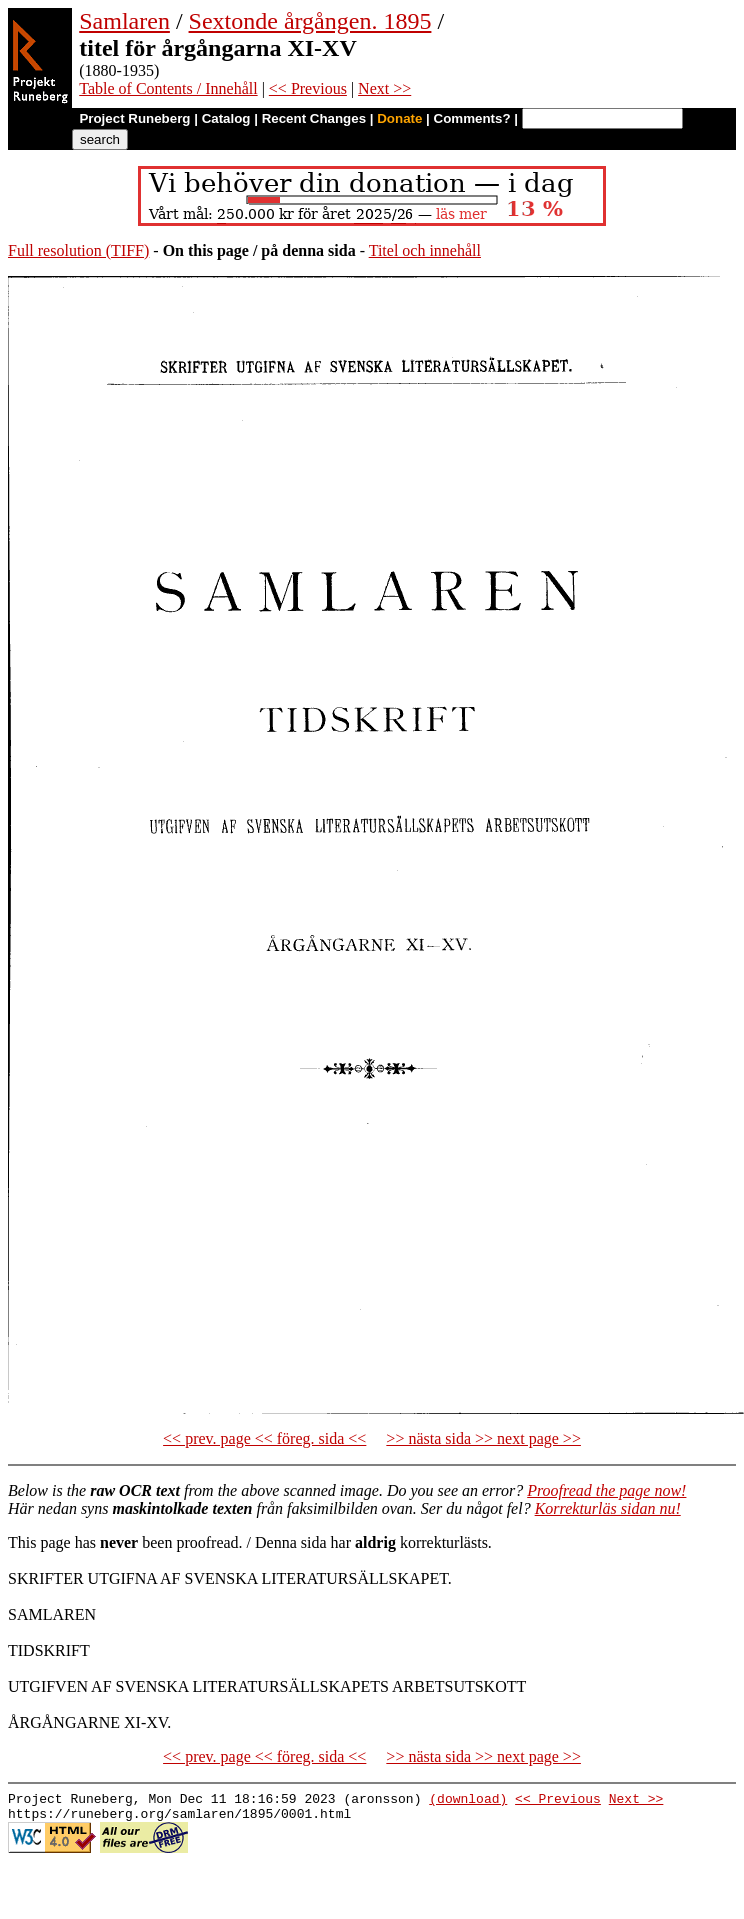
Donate (399, 118)
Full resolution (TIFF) (78, 250)
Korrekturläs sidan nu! (608, 1508)
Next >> (384, 88)
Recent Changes (314, 118)
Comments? (472, 118)
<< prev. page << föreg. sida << (264, 1438)
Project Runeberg (134, 118)
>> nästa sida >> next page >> (483, 1438)
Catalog (226, 118)
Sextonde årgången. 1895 (310, 21)
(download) (468, 1801)
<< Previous (308, 88)
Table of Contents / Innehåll (168, 88)
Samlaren (124, 21)
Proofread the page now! (606, 1490)
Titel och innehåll (425, 250)
